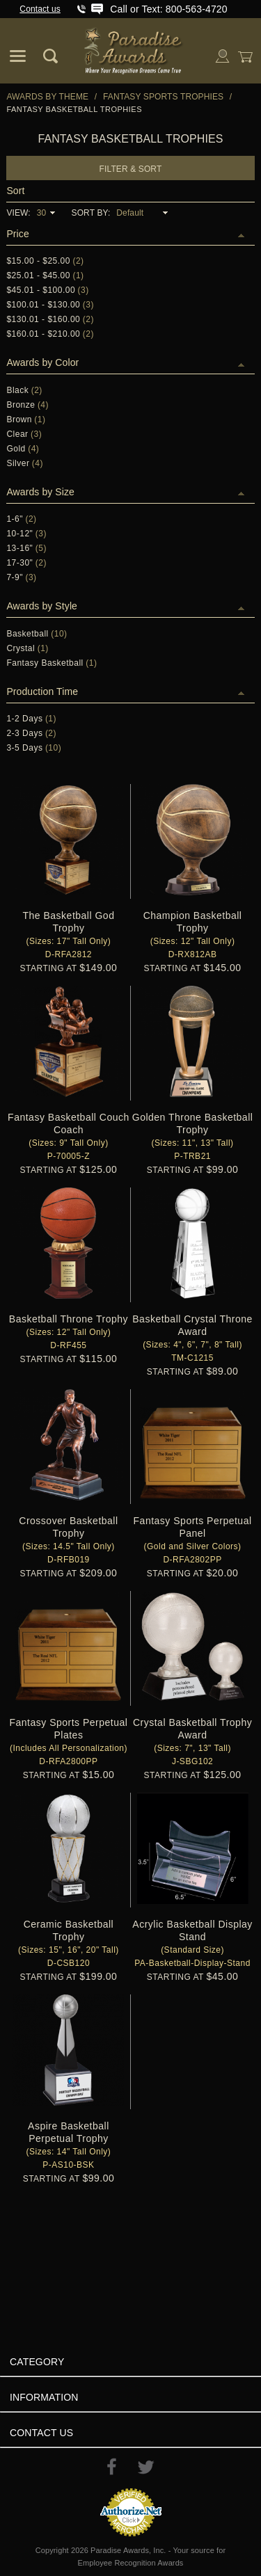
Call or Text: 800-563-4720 (168, 9)
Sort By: (91, 213)
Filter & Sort (131, 169)
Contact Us (41, 2432)
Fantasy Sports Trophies (163, 97)
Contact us (40, 9)
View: (18, 213)
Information (44, 2397)
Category (37, 2361)
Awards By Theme (47, 97)
